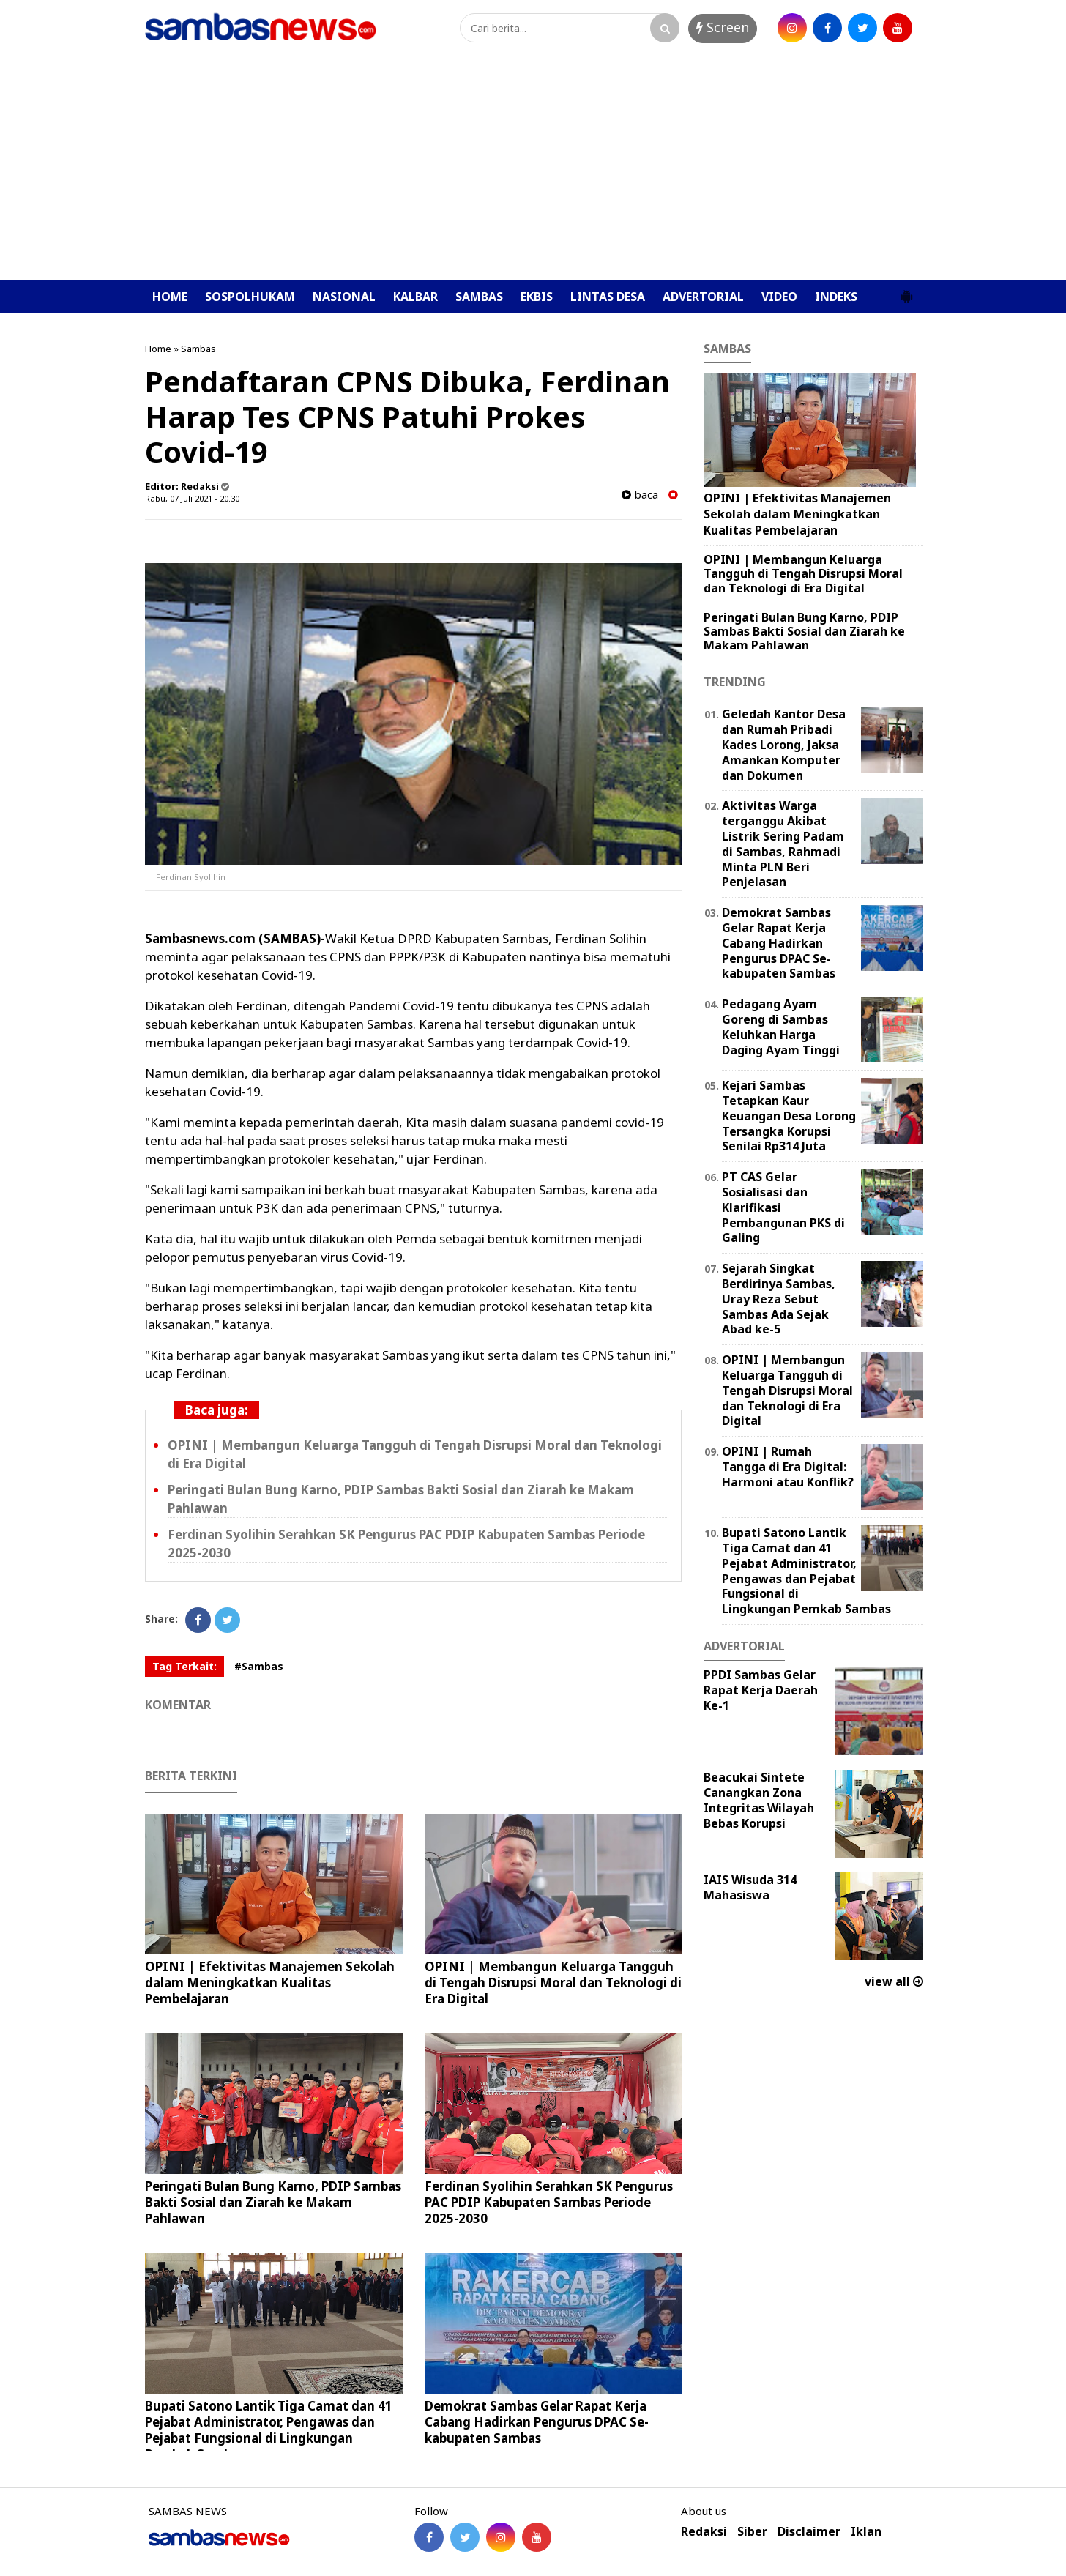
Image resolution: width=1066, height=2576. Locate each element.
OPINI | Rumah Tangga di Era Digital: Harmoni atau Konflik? (788, 1466)
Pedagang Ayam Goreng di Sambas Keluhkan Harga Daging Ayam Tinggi (781, 1026)
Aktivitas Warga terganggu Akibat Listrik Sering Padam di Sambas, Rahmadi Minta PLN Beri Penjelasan (783, 843)
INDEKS (836, 297)
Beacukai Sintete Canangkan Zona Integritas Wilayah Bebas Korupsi (759, 1800)
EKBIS (537, 297)
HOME (169, 297)
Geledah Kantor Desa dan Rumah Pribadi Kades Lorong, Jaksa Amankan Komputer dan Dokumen (784, 744)
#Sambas (258, 1666)
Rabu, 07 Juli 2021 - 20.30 (192, 498)
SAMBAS (479, 297)
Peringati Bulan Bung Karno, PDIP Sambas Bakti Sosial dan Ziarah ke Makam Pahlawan (273, 2202)
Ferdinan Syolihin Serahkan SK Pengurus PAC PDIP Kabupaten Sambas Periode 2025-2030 (549, 2202)
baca (640, 494)
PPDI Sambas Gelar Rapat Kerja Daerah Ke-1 (761, 1690)
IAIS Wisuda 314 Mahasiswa (750, 1887)
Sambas (198, 348)
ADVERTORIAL (703, 297)
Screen (722, 27)
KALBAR (415, 297)
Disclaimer (809, 2531)
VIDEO (779, 297)
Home (158, 348)
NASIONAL (344, 297)
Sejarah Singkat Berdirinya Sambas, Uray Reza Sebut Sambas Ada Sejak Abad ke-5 (778, 1298)
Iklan (866, 2531)
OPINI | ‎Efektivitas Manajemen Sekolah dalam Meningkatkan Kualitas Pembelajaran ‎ (270, 1982)
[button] (906, 290)
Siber (752, 2531)
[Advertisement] (533, 170)
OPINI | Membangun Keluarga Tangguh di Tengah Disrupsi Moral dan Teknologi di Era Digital (553, 1982)
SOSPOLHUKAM (250, 297)
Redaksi (704, 2531)
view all (894, 1981)
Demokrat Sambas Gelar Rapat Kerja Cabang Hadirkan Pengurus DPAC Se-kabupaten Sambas (537, 2421)
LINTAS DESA (607, 297)
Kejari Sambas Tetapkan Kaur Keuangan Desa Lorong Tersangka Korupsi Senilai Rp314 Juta (789, 1115)
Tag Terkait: (184, 1666)
